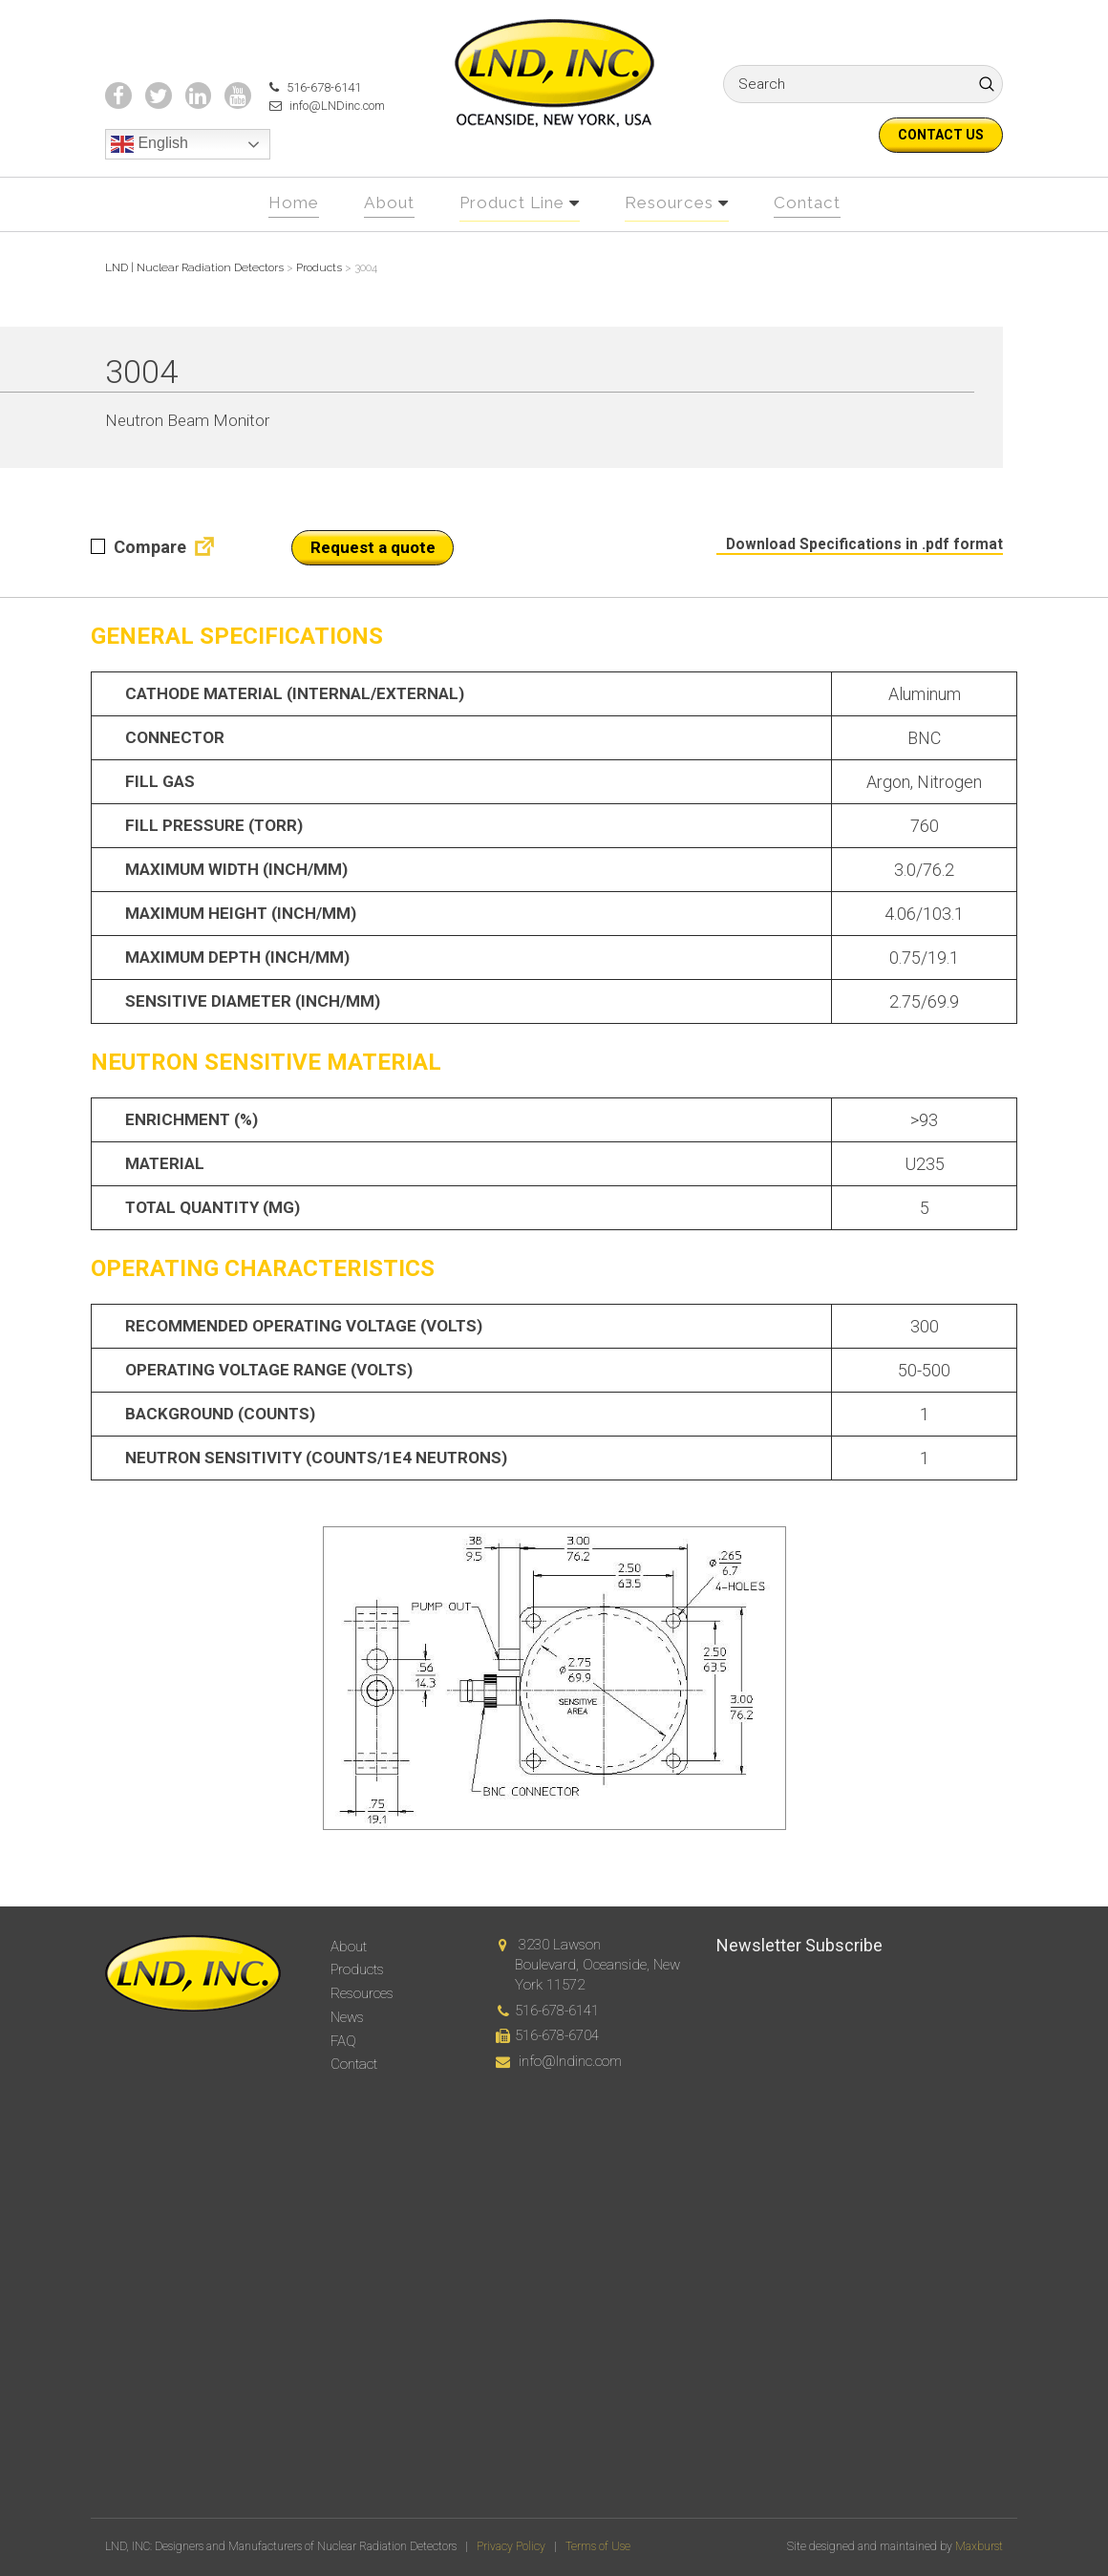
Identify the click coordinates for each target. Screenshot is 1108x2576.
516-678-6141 (304, 122)
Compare (138, 580)
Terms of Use (597, 2547)
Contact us (941, 134)
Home (281, 236)
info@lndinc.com (570, 2061)
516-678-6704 (557, 2036)
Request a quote (373, 580)
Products (357, 1970)
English (149, 180)
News (347, 2017)
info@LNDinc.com (319, 141)
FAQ (343, 2041)
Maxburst (979, 2547)
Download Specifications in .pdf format (856, 576)
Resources (676, 236)
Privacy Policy (511, 2547)
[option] (554, 1711)
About (379, 236)
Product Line (510, 236)
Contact (819, 236)
